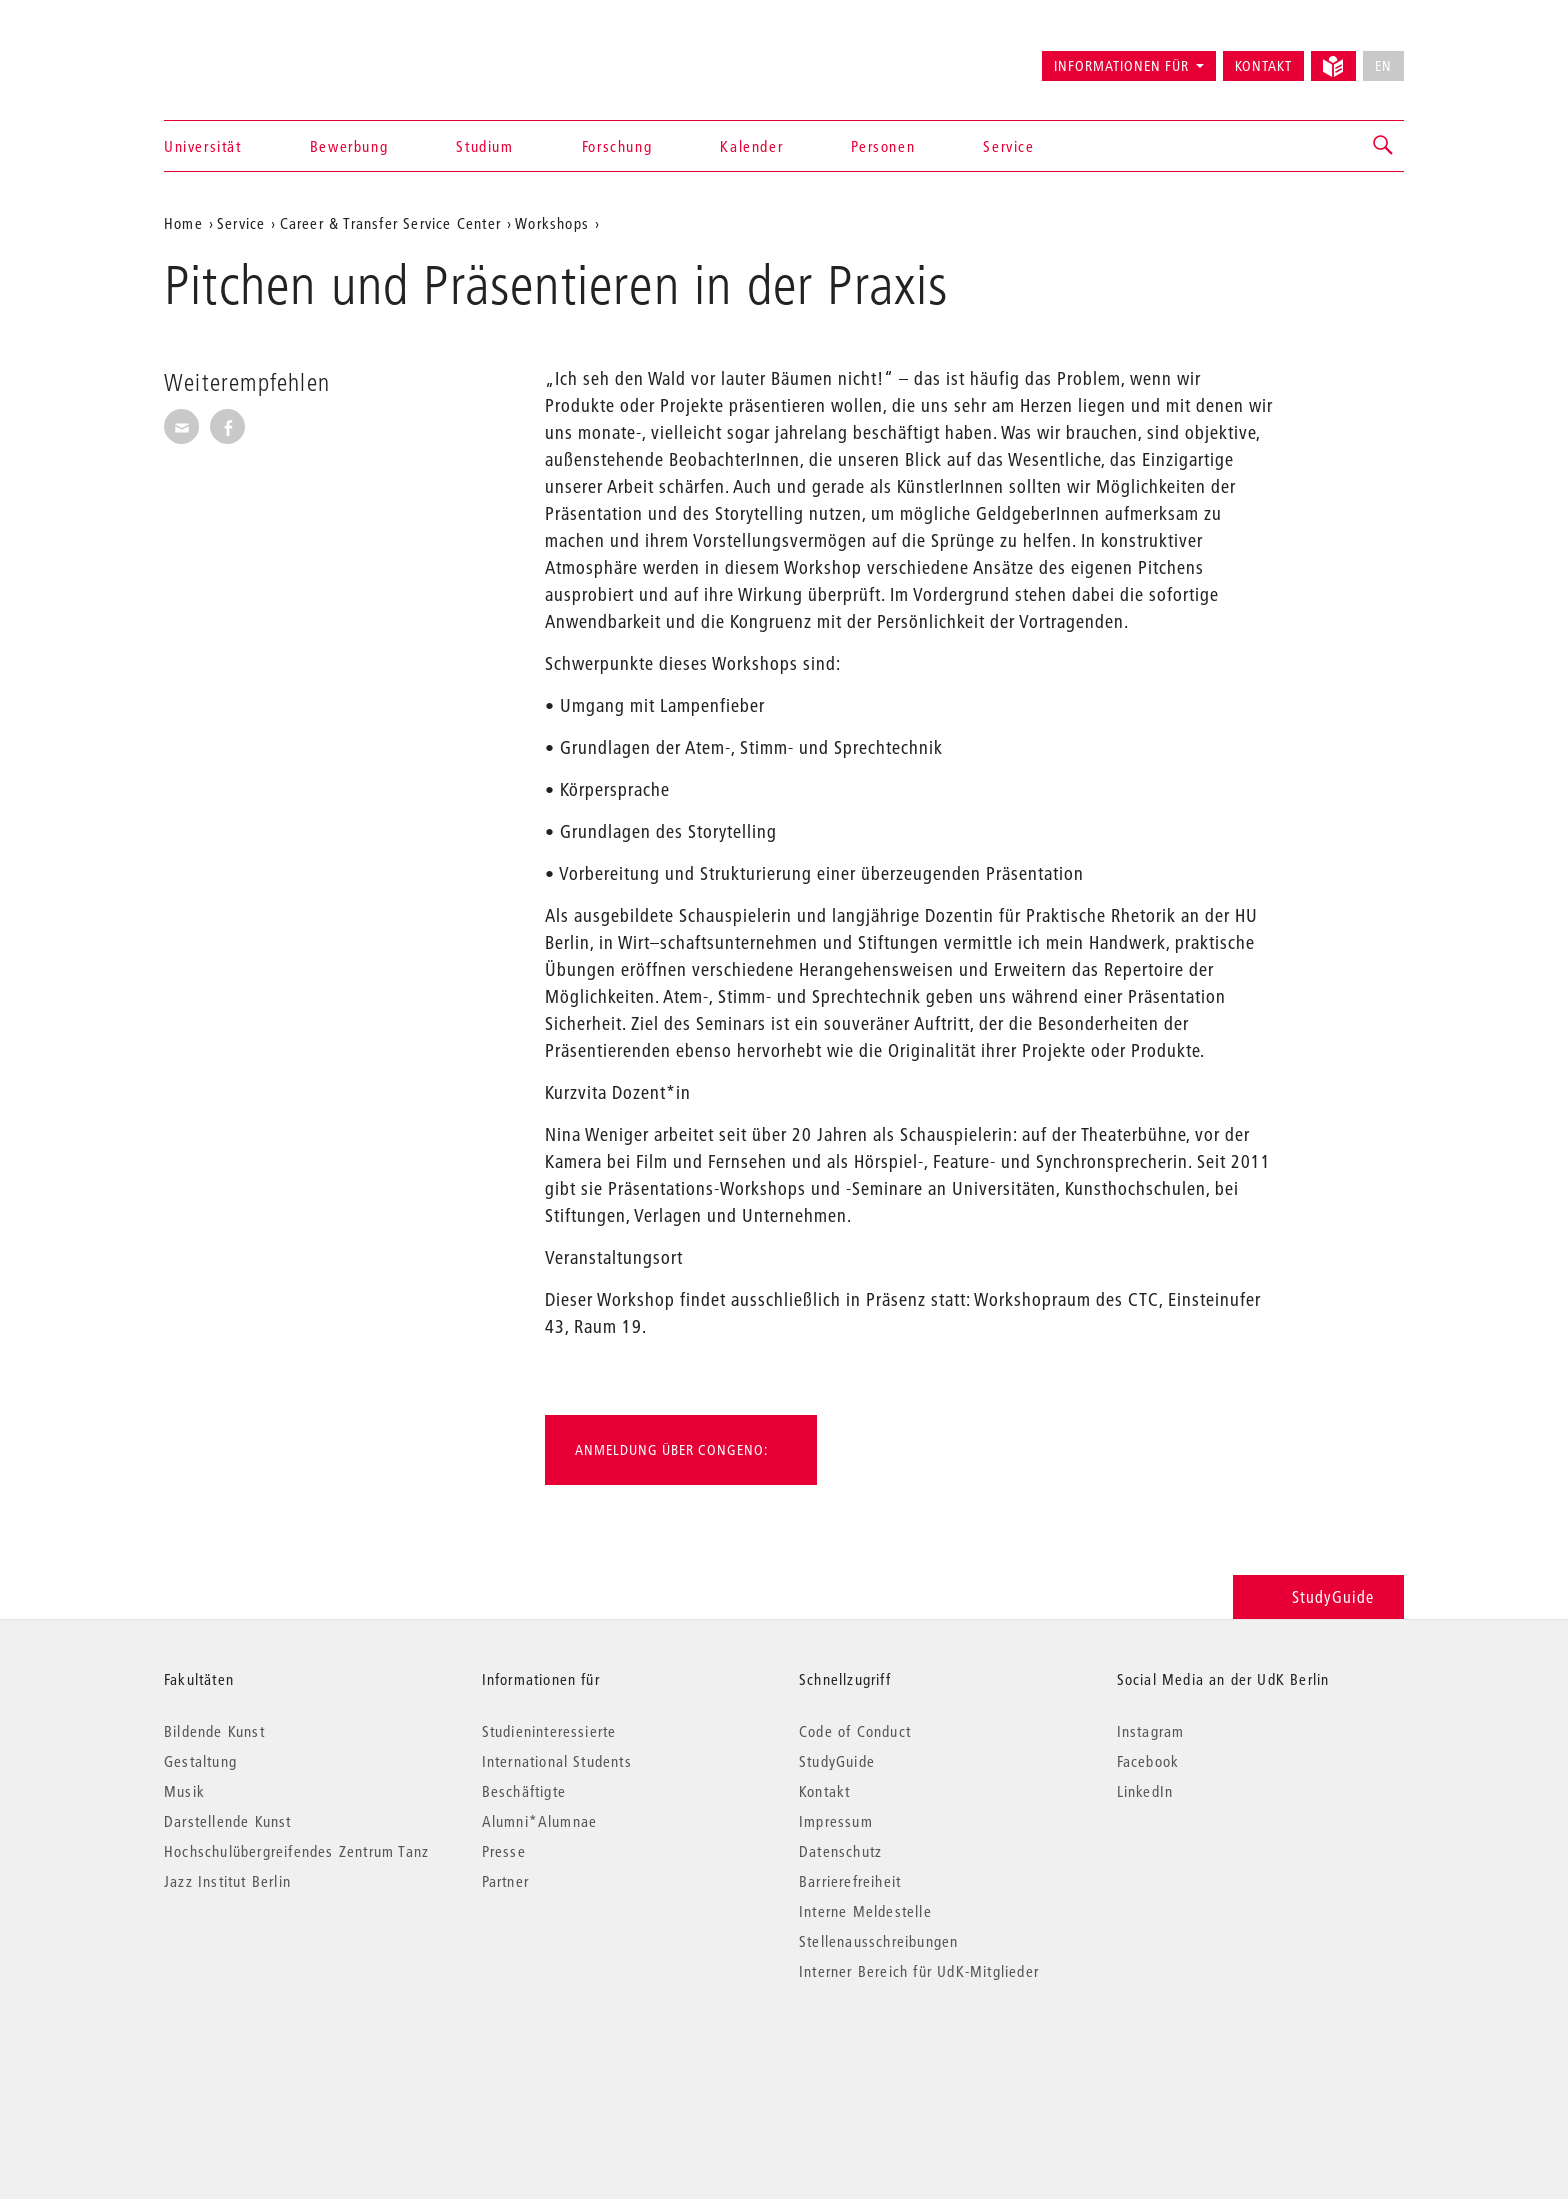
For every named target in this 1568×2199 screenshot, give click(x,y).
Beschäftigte (524, 1791)
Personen (883, 146)
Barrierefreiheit (850, 1881)
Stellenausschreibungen (878, 1941)
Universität (203, 146)
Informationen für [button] (1121, 66)
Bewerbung (349, 146)
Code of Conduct (855, 1731)
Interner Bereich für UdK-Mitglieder (919, 1971)
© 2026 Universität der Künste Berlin (268, 2055)
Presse (504, 1851)
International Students (557, 1761)
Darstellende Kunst (228, 1821)
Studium (484, 146)
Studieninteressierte (549, 1731)
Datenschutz (840, 1851)
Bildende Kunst (214, 1731)
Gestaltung (200, 1761)
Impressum (836, 1821)
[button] (1384, 146)
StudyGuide (1318, 1596)
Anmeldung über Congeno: (671, 1450)
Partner (505, 1881)
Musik (184, 1791)
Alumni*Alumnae (540, 1821)
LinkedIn (1145, 1791)
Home (183, 223)
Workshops (552, 223)
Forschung (617, 146)
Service (1008, 146)
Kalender (751, 146)
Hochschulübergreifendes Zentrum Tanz (296, 1851)
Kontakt (1263, 66)
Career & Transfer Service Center (390, 223)
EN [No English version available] (1383, 66)
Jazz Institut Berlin (227, 1881)
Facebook (1148, 1761)
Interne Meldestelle (865, 1911)
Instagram (1151, 1731)
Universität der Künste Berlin (242, 57)
